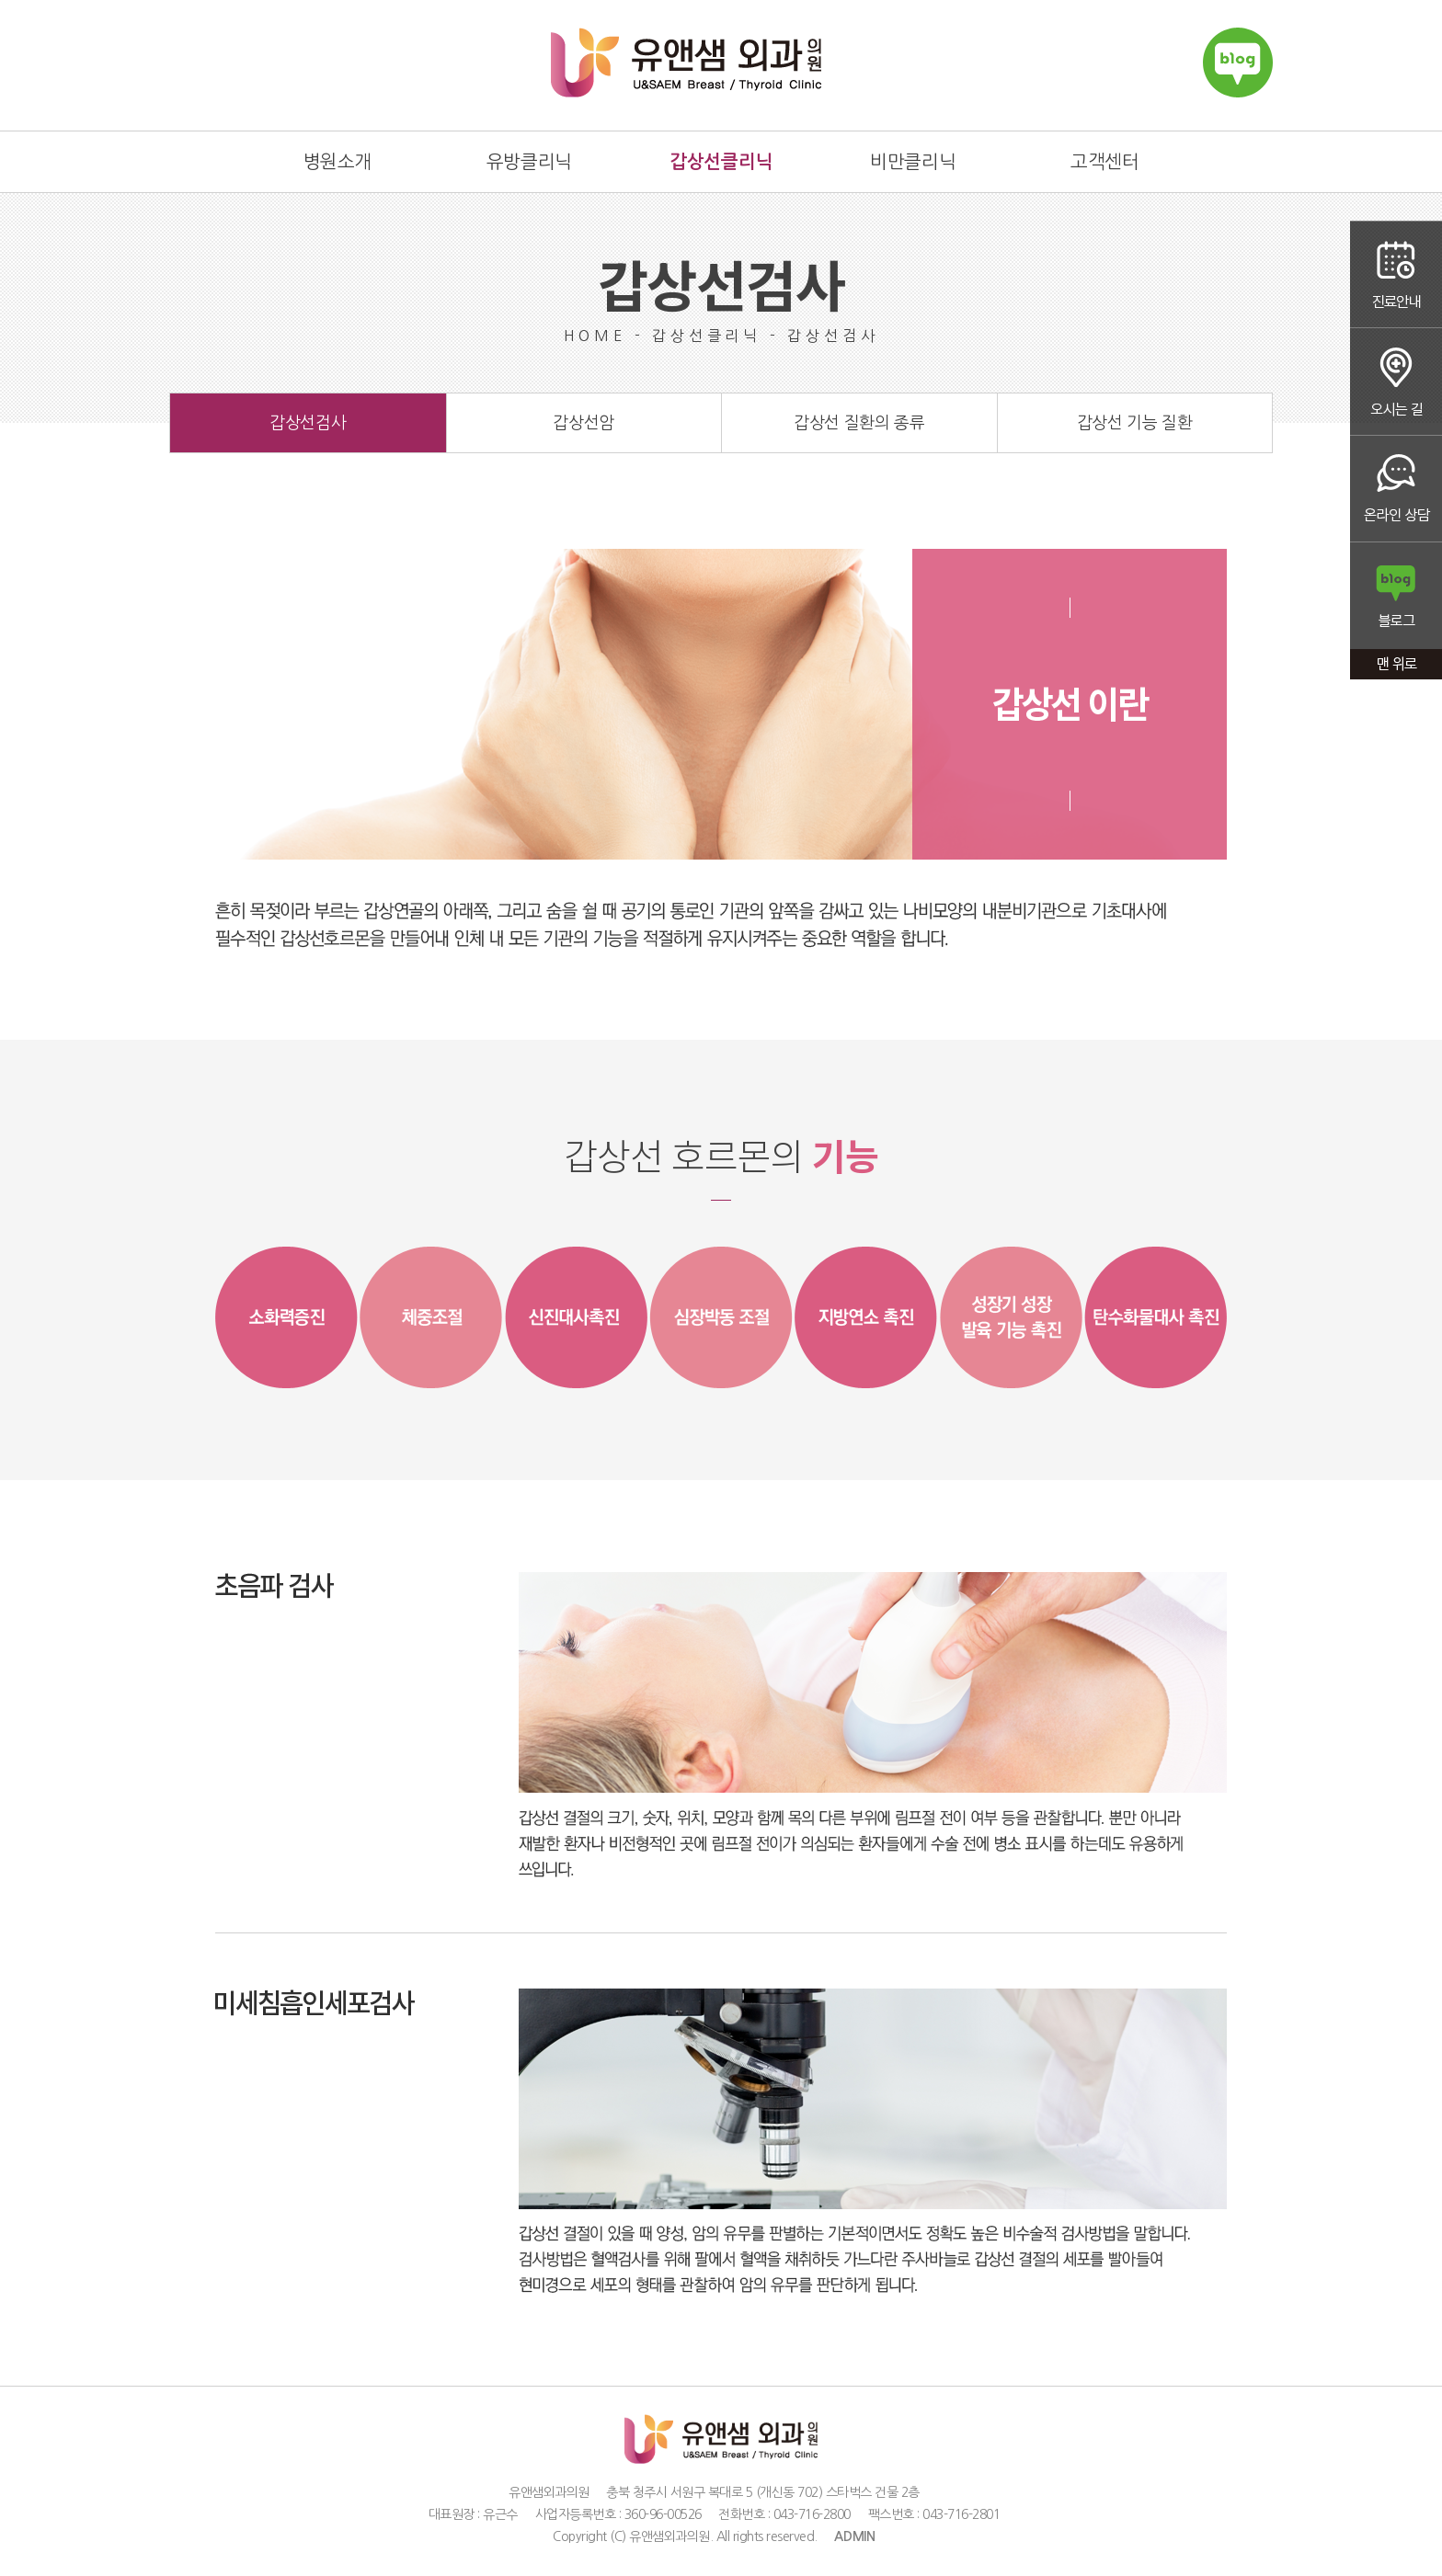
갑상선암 (583, 423)
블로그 (1396, 597)
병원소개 (337, 162)
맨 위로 (1396, 666)
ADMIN (855, 2536)
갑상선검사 (307, 423)
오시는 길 (1396, 382)
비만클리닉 (913, 162)
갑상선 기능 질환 (1135, 423)
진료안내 (1396, 274)
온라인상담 (1396, 489)
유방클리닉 (529, 162)
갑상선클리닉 (721, 162)
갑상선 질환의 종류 (859, 423)
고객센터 (1104, 162)
